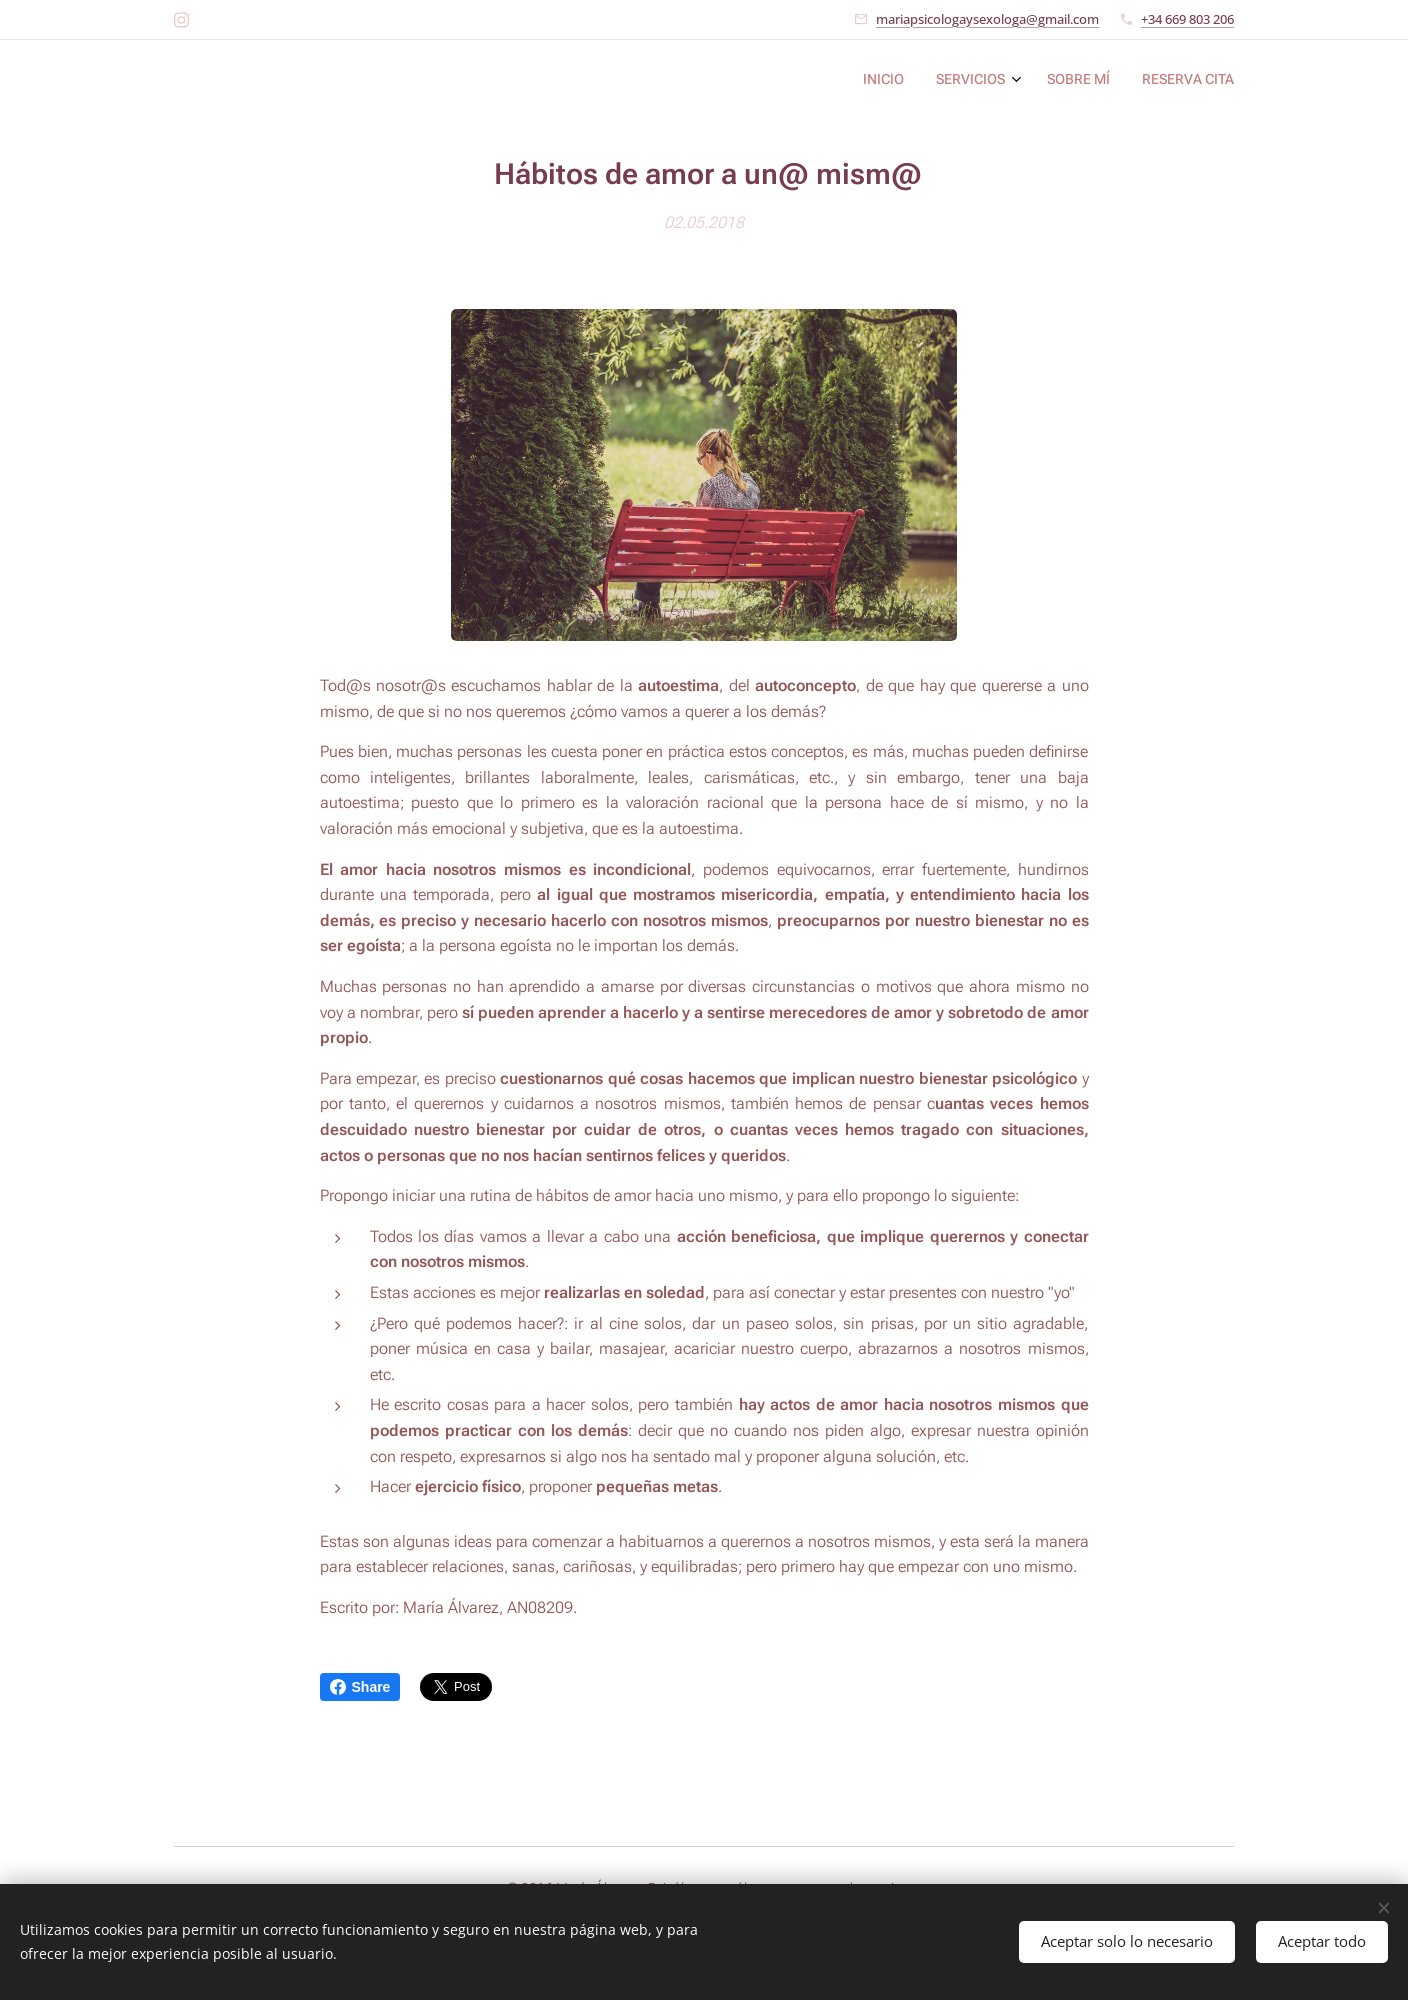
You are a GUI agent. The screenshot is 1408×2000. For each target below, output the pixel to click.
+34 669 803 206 (1187, 19)
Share (360, 1687)
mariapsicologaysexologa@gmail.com (987, 19)
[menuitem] (1133, 81)
